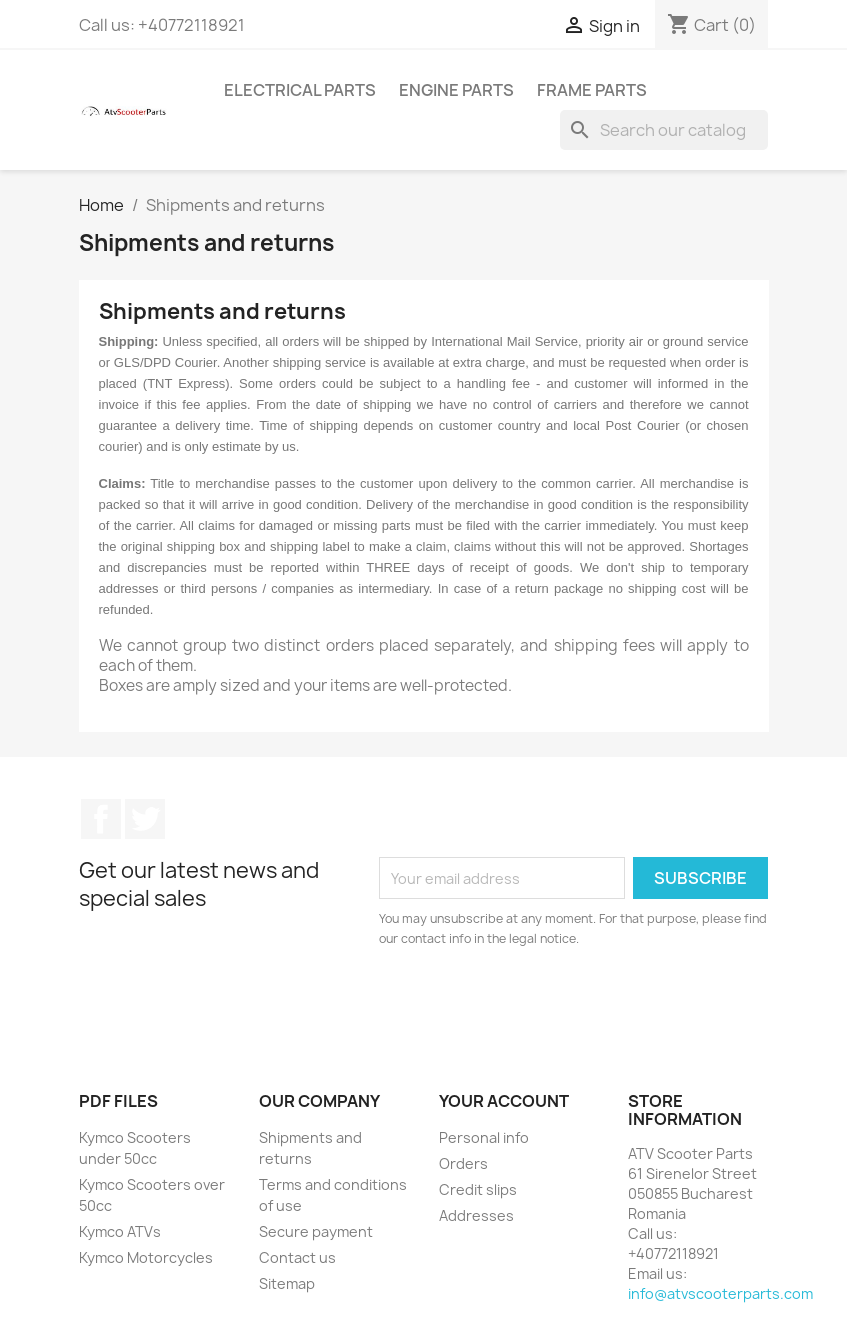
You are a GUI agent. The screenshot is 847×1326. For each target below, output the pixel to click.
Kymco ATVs (120, 1231)
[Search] (664, 130)
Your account (504, 1101)
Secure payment (316, 1231)
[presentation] (546, 1004)
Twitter (145, 819)
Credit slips (478, 1189)
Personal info (484, 1137)
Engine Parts (456, 90)
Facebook (101, 819)
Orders (463, 1163)
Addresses (476, 1215)
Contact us (297, 1257)
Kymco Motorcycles (146, 1257)
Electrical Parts (300, 90)
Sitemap (287, 1283)
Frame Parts (592, 90)
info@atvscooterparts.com (720, 1293)
